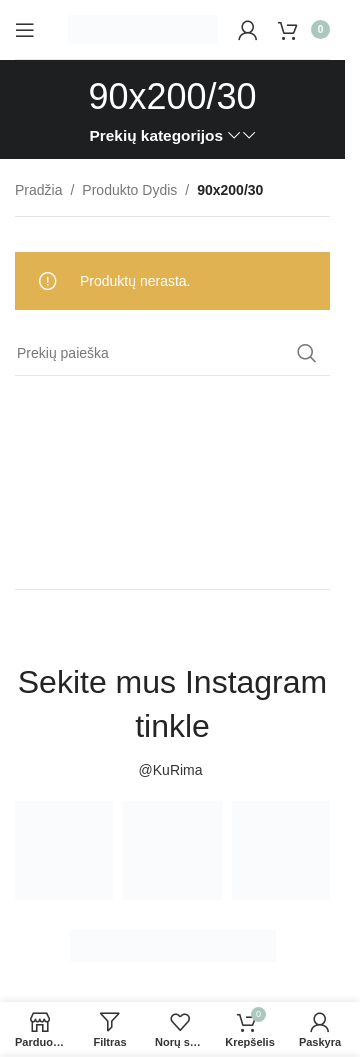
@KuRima (173, 770)
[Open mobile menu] (25, 30)
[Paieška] (172, 353)
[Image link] (173, 945)
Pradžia (38, 190)
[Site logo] (143, 28)
